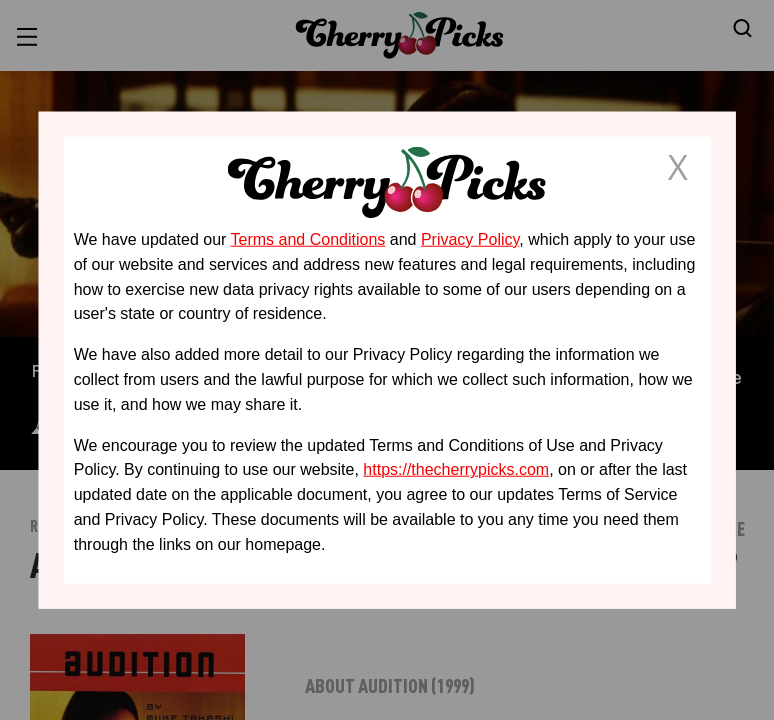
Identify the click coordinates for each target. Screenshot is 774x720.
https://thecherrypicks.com (456, 469)
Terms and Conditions (308, 239)
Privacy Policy (470, 239)
